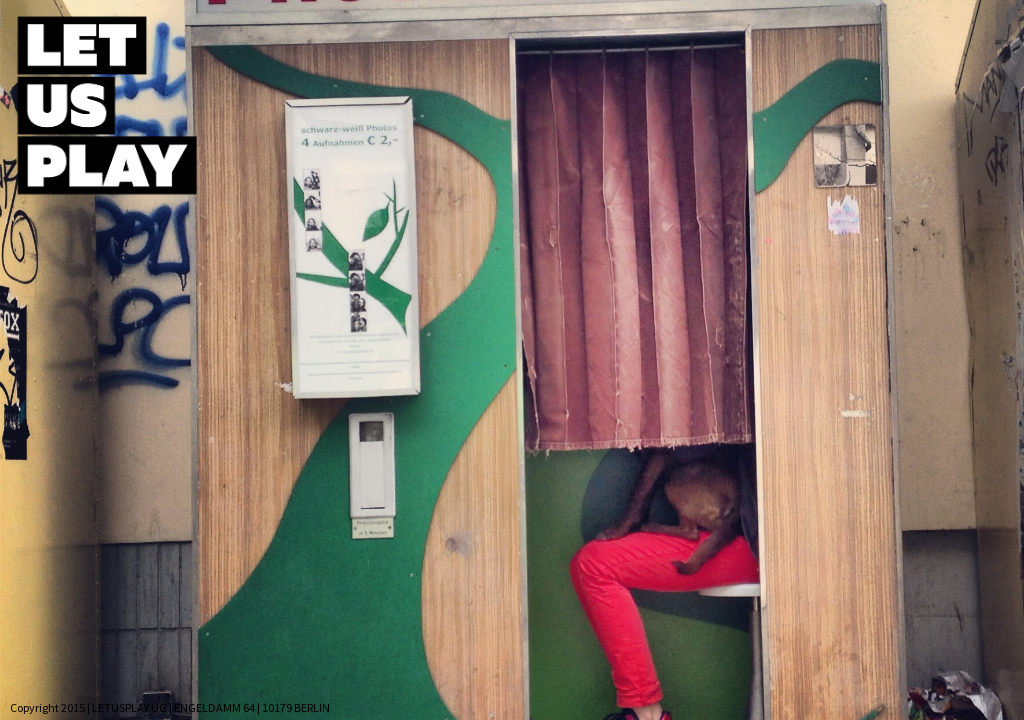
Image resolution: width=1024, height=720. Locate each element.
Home (274, 40)
